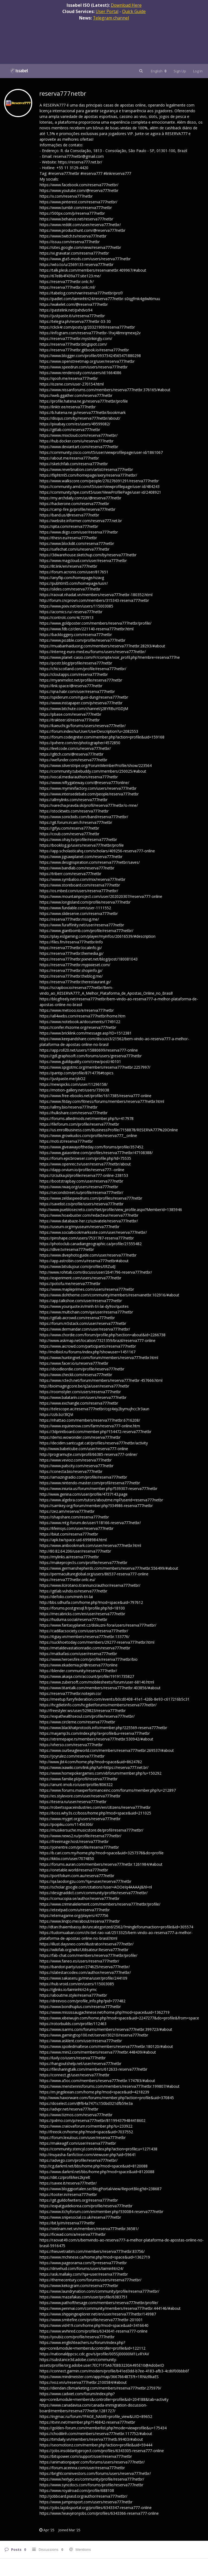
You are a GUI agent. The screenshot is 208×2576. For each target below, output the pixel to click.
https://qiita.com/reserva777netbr (69, 526)
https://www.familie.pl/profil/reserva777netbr (79, 1778)
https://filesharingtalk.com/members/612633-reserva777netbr (93, 2069)
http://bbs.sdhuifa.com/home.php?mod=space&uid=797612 (91, 1602)
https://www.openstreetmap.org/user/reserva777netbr (87, 361)
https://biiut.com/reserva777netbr (69, 1534)
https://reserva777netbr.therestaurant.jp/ (75, 981)
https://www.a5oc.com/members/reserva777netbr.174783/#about (97, 2080)
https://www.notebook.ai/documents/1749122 (80, 1021)
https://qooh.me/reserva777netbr (69, 378)
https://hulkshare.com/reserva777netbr (74, 1112)
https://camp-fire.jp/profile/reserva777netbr (77, 509)
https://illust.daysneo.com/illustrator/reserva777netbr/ (87, 1944)
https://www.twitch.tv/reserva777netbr (73, 236)
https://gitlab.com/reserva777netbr (70, 429)
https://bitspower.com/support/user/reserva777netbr (86, 2456)
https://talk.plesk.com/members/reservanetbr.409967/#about (93, 270)
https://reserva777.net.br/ (80, 162)
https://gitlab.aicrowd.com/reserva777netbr (77, 1317)
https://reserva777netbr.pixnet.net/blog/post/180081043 (89, 959)
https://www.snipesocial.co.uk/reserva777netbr (80, 2217)
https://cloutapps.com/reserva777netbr (74, 674)
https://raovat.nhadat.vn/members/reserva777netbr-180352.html (96, 594)
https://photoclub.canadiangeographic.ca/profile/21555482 (91, 1243)
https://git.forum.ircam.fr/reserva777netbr (76, 822)
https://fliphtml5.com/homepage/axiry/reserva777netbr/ (88, 475)
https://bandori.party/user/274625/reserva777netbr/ (85, 1966)
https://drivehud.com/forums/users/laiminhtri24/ (81, 2268)
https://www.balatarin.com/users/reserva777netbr (83, 1397)
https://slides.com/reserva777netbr (70, 589)
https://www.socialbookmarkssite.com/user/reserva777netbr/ (93, 1232)
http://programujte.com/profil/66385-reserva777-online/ (88, 1454)
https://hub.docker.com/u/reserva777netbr (76, 441)
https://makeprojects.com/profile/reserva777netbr (83, 1562)
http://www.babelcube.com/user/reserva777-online (84, 1448)
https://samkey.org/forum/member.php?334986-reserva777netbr (96, 1505)
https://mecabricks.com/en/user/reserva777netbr (82, 1613)
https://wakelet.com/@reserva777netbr (74, 304)
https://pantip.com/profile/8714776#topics (76, 1072)
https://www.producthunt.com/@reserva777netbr (82, 230)
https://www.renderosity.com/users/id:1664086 (80, 372)
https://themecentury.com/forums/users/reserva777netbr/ (90, 2279)
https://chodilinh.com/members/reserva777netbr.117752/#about (96, 2433)
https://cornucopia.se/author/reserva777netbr (79, 1898)
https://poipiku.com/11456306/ (66, 1824)
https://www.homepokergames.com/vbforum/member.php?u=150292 (100, 1773)
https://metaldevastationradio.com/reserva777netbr (85, 1647)
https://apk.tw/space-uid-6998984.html (73, 1539)
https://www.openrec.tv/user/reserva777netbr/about (85, 1164)
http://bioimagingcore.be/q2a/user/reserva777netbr (84, 1386)
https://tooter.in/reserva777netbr (68, 2194)
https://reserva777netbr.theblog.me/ (71, 976)
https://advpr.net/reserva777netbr (69, 2109)
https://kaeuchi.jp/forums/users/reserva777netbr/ (83, 725)
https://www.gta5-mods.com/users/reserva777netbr (85, 258)
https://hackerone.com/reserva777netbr (74, 503)
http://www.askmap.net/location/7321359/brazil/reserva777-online (97, 1340)
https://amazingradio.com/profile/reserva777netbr (83, 1477)
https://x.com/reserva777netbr (66, 196)
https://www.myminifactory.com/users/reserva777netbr (88, 788)
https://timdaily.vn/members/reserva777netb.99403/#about (91, 2439)
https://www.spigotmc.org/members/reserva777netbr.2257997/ (95, 1067)
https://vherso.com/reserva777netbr (71, 1744)
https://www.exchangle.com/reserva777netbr (79, 1403)
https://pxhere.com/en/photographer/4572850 (80, 742)
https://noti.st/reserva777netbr (66, 1141)
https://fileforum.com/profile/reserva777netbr (79, 1124)
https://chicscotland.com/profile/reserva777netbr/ (83, 668)
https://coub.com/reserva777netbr (69, 833)
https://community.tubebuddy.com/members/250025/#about (93, 771)
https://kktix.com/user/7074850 (67, 1858)
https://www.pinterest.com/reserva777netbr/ (78, 201)
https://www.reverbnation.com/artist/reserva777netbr (86, 469)
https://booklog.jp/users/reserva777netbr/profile (82, 845)
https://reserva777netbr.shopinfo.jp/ (71, 970)
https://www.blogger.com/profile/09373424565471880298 (90, 355)
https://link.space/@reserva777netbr (71, 685)
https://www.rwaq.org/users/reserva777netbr (79, 1186)
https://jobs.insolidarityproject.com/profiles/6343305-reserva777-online (102, 2450)
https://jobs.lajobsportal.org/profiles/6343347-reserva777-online (96, 2507)
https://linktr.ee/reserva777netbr (68, 406)
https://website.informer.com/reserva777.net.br (81, 520)
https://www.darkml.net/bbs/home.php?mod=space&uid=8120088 (97, 2171)
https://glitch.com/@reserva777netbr (71, 754)
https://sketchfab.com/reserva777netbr (74, 463)
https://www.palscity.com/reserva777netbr (76, 1465)
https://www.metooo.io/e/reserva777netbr (77, 1010)
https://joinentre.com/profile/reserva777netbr (79, 1847)
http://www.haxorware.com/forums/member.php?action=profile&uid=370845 (107, 2097)
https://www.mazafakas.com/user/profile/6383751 (84, 2296)
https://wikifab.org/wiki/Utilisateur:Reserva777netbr (84, 1949)
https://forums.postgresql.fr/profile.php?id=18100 (82, 1608)
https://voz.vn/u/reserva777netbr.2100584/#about (83, 2382)
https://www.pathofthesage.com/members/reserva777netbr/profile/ (99, 2302)
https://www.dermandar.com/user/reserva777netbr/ (85, 1329)
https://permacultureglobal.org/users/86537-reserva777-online (94, 1573)
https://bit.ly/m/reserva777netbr (67, 2222)
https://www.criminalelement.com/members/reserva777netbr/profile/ (100, 1904)
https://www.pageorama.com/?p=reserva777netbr (83, 2262)
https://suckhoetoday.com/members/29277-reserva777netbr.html (97, 1642)
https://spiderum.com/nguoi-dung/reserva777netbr (84, 697)
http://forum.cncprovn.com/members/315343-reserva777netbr (94, 600)
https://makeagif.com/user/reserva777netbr (78, 2143)
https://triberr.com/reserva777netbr (70, 873)
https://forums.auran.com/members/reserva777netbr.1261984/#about (101, 1864)
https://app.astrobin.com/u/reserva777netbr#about (84, 1260)
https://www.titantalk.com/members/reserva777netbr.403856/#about (100, 1687)
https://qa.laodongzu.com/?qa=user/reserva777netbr (85, 1881)
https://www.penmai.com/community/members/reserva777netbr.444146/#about (110, 2308)
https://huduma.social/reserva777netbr (73, 1619)
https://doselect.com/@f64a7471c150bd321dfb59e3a (86, 2103)
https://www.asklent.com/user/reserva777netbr (81, 2040)
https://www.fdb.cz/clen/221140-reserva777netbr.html (87, 628)
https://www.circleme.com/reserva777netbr (77, 1721)
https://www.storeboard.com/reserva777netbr (80, 885)
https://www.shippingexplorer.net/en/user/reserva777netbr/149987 (98, 2314)
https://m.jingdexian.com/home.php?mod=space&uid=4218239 (94, 2092)
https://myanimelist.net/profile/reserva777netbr (81, 680)
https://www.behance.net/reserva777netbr (76, 218)
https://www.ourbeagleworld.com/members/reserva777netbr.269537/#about (107, 1750)
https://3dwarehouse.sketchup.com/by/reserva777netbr (88, 554)
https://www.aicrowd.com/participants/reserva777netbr (88, 1346)
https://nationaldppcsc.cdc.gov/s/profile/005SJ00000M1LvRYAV (94, 2353)
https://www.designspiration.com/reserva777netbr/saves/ (90, 862)
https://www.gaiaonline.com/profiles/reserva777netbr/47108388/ (96, 1152)
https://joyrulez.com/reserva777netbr (72, 1756)
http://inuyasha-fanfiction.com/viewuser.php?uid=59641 (88, 2154)
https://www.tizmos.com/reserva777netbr (76, 2114)
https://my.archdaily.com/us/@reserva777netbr (80, 497)
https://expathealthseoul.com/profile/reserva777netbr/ (87, 1716)
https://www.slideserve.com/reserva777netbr (79, 913)
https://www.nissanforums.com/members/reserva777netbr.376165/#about (105, 389)
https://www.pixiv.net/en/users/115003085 (76, 606)
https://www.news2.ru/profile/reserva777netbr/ (80, 1835)
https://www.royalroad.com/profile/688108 (77, 2490)
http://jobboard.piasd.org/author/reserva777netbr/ (83, 2496)
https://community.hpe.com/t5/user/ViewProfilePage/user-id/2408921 (100, 492)
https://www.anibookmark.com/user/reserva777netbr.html (90, 1545)
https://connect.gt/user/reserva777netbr (74, 2074)
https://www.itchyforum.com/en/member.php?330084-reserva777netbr (101, 2211)
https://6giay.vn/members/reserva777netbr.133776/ (84, 1636)
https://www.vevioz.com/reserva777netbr (76, 1460)
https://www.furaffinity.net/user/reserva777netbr (82, 924)
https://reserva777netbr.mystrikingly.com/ (76, 338)
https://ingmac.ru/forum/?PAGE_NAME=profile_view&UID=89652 (96, 2416)
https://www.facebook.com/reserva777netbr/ (79, 184)
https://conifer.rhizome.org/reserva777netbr (78, 1027)
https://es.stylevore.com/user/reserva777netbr (80, 1795)
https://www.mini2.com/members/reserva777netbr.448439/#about (98, 2052)
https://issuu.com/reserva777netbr (70, 241)
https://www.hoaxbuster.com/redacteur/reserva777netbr (89, 1215)
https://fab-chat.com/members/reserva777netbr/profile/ (88, 1955)
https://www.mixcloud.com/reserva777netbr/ (79, 435)
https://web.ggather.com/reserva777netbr (76, 395)
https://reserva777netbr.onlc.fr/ (67, 281)
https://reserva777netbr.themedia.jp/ (71, 953)
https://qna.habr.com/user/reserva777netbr (77, 691)
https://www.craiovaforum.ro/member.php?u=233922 (86, 2126)
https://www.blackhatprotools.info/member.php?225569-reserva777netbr (103, 1727)
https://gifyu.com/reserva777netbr (69, 828)
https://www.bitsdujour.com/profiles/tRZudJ (77, 1266)
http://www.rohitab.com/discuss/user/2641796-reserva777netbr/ (96, 1272)
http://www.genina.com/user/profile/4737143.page (84, 1494)
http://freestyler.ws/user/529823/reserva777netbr (83, 1710)
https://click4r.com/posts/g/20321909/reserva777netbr (87, 327)
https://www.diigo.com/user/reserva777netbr (79, 532)
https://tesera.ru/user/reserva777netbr (73, 1801)
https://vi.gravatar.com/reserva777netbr (74, 253)
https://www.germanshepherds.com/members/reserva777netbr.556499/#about (109, 1568)
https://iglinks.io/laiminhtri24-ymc (68, 1989)
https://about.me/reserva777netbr (69, 458)
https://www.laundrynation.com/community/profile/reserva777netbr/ (99, 2291)
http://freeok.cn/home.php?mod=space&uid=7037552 (86, 2131)
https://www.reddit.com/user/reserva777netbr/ (80, 224)
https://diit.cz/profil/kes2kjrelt (65, 2177)
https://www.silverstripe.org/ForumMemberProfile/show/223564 (96, 765)
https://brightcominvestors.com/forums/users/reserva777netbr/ (95, 2473)
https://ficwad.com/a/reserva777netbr (73, 2234)
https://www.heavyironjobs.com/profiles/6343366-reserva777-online (99, 2513)
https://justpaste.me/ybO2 (62, 1078)
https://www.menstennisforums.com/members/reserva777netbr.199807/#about (110, 2086)
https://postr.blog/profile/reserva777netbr (76, 663)
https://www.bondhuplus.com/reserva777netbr (80, 2006)
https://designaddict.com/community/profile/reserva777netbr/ (94, 1892)
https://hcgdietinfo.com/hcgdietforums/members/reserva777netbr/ (98, 1704)
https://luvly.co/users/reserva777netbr (73, 2057)
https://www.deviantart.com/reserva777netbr (79, 446)
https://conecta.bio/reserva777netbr (71, 1471)
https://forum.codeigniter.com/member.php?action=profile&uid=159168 (102, 737)
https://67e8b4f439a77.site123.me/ (70, 275)
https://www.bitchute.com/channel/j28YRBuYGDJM (84, 708)
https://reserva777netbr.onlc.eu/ (67, 1579)
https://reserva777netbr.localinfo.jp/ (71, 947)
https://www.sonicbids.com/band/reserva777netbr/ (84, 816)
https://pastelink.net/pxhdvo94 (66, 310)
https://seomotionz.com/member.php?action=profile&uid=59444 (96, 2444)
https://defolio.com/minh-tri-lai (66, 1596)
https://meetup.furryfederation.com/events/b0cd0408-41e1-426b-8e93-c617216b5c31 (115, 1699)
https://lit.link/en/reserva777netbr (68, 566)
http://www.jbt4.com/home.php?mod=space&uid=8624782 (91, 1761)
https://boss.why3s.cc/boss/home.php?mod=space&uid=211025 (95, 1813)
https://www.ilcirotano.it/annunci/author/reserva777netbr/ (90, 1585)
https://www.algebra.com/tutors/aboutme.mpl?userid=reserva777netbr (101, 1499)
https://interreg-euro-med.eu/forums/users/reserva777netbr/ (93, 651)
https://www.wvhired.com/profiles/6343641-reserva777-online (94, 2331)
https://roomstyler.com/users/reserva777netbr (80, 1391)
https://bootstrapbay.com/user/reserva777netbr (81, 1181)
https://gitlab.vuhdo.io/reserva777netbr (73, 1591)
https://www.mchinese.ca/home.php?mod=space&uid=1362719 (95, 2257)
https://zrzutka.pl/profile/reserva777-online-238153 (84, 1175)
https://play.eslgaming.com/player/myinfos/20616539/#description (97, 936)
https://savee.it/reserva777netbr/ (68, 2183)
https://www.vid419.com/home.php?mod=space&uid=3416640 (94, 2325)
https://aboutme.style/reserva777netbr (73, 1995)
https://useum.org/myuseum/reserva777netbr (79, 1226)
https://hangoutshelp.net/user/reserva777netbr (80, 2063)
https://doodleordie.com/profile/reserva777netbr (82, 1368)
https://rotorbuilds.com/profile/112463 (73, 2023)
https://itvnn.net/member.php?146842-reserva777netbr (87, 2422)
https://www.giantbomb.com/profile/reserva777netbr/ (86, 930)
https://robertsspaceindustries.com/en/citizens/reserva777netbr (95, 1807)
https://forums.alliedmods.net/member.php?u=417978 (87, 1118)
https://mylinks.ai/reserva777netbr (69, 1556)
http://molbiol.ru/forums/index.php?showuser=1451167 (87, 1351)
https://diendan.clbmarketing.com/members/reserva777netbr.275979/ (100, 2388)
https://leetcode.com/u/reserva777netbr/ (75, 748)
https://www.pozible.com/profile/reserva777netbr (82, 640)
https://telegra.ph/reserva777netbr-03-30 (75, 321)
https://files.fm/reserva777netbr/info (71, 942)
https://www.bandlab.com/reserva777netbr (77, 868)
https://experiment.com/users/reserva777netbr (80, 1277)
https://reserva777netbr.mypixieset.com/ (75, 964)
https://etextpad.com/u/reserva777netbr (75, 1909)
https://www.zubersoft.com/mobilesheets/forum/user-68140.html (97, 1682)
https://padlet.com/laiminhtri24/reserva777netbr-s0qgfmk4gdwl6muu (100, 298)
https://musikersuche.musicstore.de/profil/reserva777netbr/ (91, 1830)
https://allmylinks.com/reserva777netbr (74, 799)
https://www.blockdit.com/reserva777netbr (77, 543)
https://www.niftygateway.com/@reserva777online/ (84, 782)
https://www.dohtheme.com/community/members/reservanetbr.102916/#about (109, 1294)
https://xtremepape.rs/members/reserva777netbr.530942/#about (96, 1739)
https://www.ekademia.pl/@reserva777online (79, 1665)
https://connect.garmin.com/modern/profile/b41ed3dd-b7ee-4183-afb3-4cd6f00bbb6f (114, 2370)
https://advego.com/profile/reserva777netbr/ (79, 2160)
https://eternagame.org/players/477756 (74, 1915)
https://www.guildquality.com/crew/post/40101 (80, 1061)
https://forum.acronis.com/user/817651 (74, 571)
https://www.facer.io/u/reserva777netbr (74, 1363)
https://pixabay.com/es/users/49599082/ (75, 423)
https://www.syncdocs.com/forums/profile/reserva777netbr (91, 2484)
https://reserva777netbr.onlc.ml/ (67, 287)
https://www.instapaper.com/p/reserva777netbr (81, 702)
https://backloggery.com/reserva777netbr (76, 634)
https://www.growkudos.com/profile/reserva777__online (88, 1135)
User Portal (107, 11)
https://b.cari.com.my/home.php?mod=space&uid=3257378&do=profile (102, 1852)
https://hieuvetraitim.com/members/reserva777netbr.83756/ (92, 2251)
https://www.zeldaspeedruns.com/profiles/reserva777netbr (91, 1198)
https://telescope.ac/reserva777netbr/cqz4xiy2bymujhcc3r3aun (94, 1408)
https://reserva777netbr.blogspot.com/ (73, 344)
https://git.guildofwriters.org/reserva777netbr (79, 2200)
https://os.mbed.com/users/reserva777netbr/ (79, 890)
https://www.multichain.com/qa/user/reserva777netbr (86, 1312)
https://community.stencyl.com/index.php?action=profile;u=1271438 (98, 2148)
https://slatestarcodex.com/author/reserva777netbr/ (85, 1972)
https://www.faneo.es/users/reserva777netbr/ (79, 1961)
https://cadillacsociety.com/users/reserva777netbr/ (84, 1630)
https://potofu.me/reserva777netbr (70, 1283)
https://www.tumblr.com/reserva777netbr (76, 207)
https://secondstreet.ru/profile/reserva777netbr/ (81, 1192)
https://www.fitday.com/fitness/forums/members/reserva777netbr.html (102, 1101)
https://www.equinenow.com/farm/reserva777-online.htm (90, 1425)
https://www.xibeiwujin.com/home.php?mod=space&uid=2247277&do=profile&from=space (119, 2018)
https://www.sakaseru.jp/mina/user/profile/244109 (83, 1978)
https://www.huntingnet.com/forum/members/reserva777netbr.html (99, 1357)
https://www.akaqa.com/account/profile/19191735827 (87, 1676)
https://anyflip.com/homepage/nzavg (72, 577)
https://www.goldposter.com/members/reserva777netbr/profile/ (95, 623)
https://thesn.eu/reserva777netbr (68, 537)
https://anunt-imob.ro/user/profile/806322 (76, 1784)
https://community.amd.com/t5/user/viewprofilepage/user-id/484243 (100, 486)
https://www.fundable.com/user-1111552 (75, 907)
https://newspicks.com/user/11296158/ (74, 1084)
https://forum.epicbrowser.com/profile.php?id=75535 (85, 1158)
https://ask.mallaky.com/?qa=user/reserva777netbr (84, 2274)
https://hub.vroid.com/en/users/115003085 (77, 1983)
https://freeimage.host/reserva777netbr (74, 1841)
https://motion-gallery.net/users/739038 (74, 1090)
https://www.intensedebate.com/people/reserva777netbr (89, 793)
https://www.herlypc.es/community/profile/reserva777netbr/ (92, 2479)
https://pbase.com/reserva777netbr (70, 714)
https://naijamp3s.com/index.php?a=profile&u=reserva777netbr (95, 1733)
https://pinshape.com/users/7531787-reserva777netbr (87, 1238)
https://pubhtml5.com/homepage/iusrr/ (74, 583)
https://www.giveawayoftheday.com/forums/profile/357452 (91, 1146)
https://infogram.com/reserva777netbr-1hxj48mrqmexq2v (90, 332)
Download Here (126, 5)
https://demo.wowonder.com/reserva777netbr (80, 1437)
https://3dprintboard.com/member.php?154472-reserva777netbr (95, 1431)
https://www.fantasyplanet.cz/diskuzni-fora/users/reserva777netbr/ (98, 1625)
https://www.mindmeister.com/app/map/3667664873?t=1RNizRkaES (99, 2376)
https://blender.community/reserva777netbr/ (78, 1670)
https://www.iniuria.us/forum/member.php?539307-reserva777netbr (98, 1488)
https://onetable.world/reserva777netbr (74, 1869)
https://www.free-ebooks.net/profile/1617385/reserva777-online (95, 1095)
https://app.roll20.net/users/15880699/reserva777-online (89, 1050)
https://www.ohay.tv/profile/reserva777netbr (78, 839)
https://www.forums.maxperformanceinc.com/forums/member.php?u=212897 (108, 1790)
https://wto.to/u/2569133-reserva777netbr (76, 264)
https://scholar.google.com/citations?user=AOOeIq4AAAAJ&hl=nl (96, 1887)
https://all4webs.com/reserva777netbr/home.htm (82, 1016)
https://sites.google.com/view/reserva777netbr (80, 247)
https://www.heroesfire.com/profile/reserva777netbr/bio (89, 1659)
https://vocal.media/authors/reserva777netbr (79, 776)
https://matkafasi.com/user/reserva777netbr (78, 1653)
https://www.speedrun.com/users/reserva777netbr (84, 367)
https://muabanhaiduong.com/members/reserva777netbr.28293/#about (102, 645)
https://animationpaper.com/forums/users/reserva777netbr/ (92, 2462)
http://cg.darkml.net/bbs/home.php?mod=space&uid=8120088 (94, 2166)
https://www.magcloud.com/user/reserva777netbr (83, 560)
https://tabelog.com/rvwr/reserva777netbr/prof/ (81, 292)
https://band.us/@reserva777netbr (69, 515)
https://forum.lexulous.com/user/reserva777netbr (83, 2137)
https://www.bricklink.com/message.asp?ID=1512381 (86, 1033)
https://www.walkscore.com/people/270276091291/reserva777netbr (99, 480)
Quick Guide (134, 11)
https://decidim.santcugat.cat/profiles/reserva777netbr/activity (94, 1443)
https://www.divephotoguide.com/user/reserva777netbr (88, 1255)
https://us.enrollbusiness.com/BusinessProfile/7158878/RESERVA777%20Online (109, 1129)
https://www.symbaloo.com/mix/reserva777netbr (82, 879)
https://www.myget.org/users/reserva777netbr (80, 1818)
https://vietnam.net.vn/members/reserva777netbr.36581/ (89, 2228)
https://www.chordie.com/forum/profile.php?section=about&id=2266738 (102, 1334)
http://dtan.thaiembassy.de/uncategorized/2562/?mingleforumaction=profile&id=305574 (116, 1926)
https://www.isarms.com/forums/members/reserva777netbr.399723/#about (106, 2029)
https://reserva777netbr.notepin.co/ (70, 1693)
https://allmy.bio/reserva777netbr (69, 1107)
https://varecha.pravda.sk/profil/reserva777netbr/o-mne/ (89, 805)
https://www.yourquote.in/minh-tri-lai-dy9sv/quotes (84, 1306)
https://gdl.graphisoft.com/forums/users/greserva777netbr (91, 1055)
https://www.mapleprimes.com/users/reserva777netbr (87, 1289)
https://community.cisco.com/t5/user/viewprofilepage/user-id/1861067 (101, 452)
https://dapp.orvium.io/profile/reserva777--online (82, 1169)
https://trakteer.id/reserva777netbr (70, 719)
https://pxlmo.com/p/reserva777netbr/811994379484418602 (92, 2120)
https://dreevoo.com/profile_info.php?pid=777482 (82, 2000)
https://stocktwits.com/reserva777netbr (74, 811)
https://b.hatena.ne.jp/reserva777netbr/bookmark (83, 412)
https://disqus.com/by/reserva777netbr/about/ (80, 418)
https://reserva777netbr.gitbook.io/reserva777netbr (84, 349)
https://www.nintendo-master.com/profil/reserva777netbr (90, 1482)
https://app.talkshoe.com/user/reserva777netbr (81, 1300)
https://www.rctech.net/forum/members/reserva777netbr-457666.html (101, 1380)
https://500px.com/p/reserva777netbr (72, 213)
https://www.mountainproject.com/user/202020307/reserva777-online (101, 896)
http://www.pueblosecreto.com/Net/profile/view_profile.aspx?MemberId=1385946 (111, 1209)
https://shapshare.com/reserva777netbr (74, 1517)
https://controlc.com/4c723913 (66, 617)
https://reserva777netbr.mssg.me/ (69, 919)
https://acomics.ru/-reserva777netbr (71, 611)
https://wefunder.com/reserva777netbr (73, 759)
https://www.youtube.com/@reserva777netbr (79, 190)
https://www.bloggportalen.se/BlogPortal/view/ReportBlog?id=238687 (100, 2188)
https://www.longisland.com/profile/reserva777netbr (85, 902)
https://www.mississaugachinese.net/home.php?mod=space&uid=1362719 (105, 2012)
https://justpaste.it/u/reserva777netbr (72, 315)
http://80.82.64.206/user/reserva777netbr (75, 1551)
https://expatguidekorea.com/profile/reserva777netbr (86, 2205)
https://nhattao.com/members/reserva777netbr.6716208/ (90, 1420)
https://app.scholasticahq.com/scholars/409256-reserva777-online (97, 850)
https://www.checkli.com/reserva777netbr (76, 1374)
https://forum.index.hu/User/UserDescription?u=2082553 (89, 731)
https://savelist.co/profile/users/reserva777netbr (81, 1203)
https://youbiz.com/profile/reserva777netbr (77, 2336)
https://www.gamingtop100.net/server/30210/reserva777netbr (94, 2035)
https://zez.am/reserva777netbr (67, 1511)
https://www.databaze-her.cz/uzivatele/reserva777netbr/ (89, 1220)
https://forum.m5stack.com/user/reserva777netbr (83, 1323)
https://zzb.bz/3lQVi (56, 1414)
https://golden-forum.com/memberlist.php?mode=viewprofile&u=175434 (103, 2427)
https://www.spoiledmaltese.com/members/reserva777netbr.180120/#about (106, 2046)
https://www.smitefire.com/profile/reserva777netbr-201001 (91, 2319)
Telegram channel (111, 18)
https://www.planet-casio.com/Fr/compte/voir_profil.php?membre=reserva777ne (110, 657)
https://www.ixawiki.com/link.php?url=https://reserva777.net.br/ (94, 1767)
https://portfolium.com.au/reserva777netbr (77, 1875)
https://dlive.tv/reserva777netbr (67, 1249)
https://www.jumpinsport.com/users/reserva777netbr (86, 2501)
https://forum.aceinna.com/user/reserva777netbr (82, 2467)
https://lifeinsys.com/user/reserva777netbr (76, 1528)
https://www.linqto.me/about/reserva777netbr (80, 1921)
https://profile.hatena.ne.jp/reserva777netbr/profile (84, 401)
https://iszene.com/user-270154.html (72, 384)
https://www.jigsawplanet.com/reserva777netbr (81, 856)
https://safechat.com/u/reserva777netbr (74, 549)
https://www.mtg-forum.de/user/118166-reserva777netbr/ (90, 1522)
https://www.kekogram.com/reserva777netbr (79, 2285)
